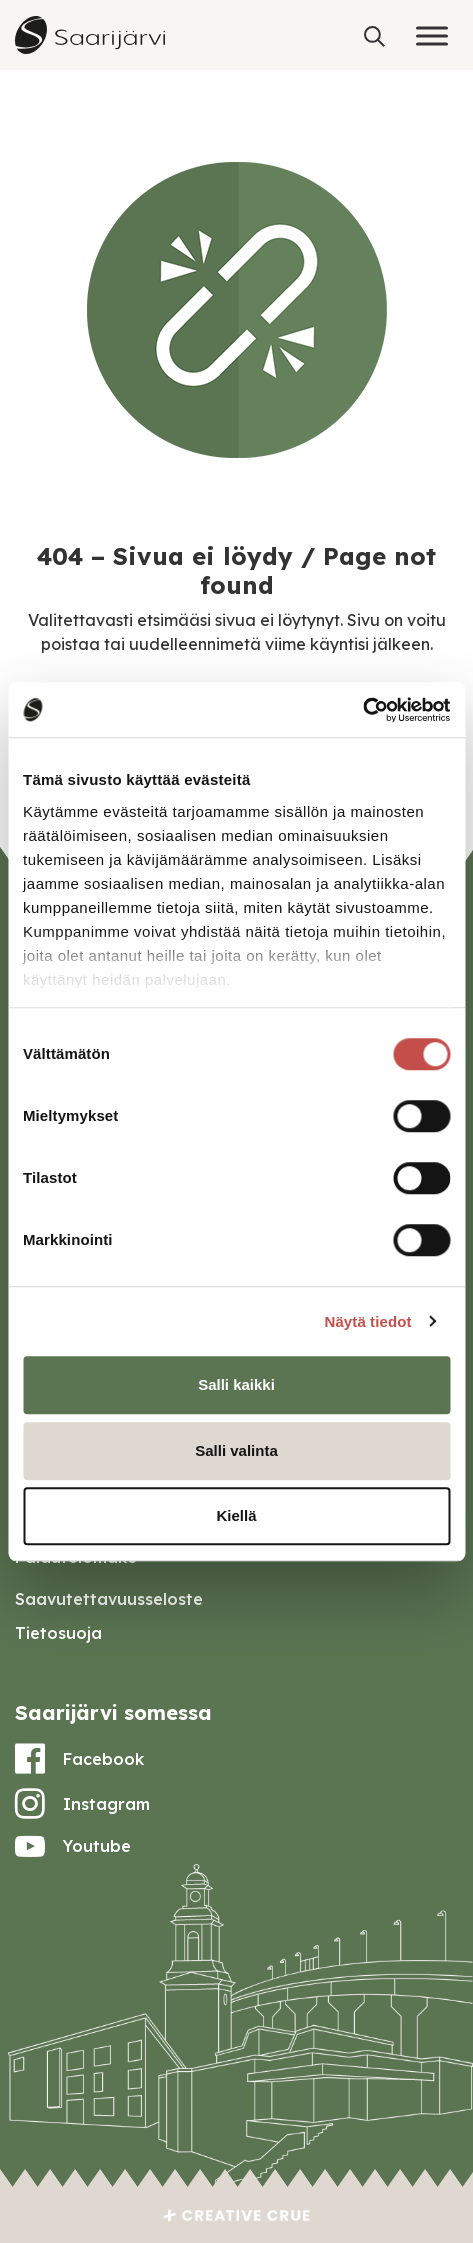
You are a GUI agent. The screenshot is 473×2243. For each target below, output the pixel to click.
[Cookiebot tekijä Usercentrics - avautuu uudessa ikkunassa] (362, 710)
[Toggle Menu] (432, 35)
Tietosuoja (58, 1633)
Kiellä (236, 1515)
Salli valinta (236, 1450)
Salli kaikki (236, 1384)
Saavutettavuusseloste (109, 1599)
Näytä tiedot (368, 1321)
